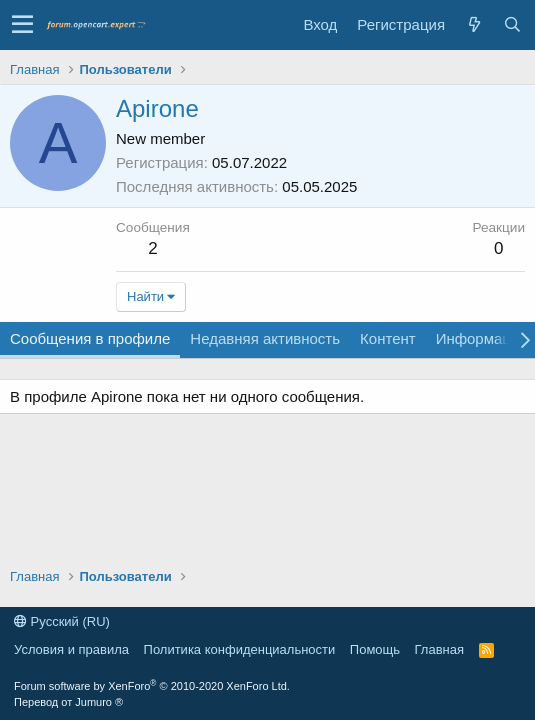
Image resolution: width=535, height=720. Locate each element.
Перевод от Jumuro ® (68, 702)
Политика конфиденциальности (240, 649)
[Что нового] (474, 24)
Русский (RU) (62, 621)
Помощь (375, 649)
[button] (22, 25)
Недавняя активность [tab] (265, 338)
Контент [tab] (388, 338)
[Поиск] (512, 24)
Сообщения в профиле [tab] (90, 338)
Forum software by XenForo (152, 686)
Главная (439, 649)
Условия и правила (71, 649)
